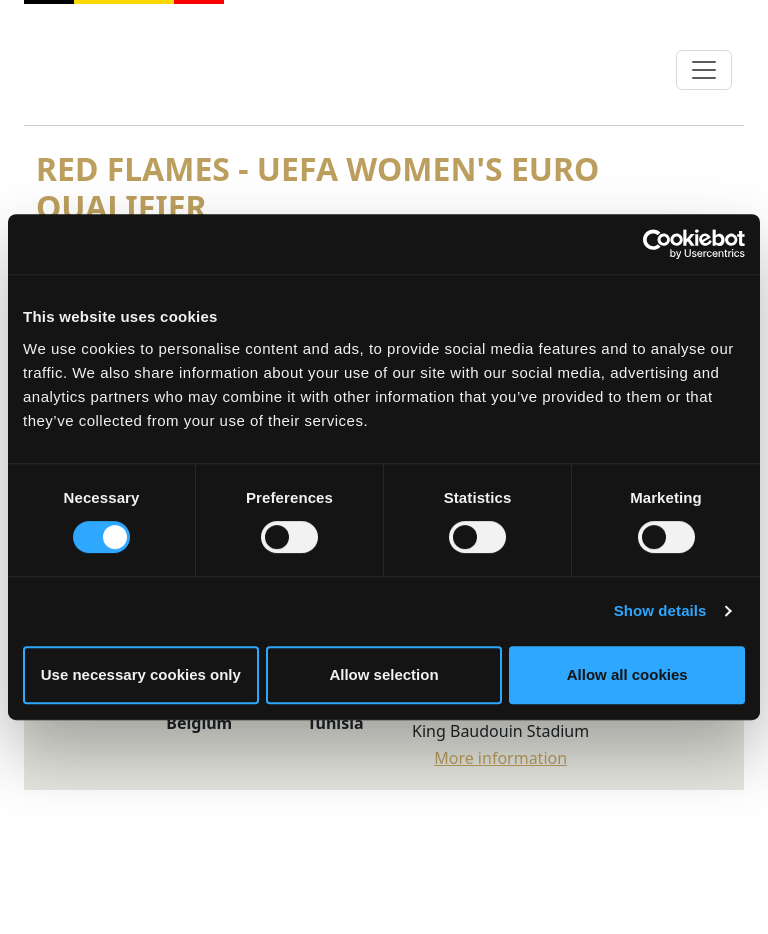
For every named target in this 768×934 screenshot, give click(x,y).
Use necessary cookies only (141, 674)
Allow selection (383, 674)
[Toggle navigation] (704, 70)
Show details (660, 610)
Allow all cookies (627, 674)
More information (500, 758)
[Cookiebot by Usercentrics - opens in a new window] (657, 244)
